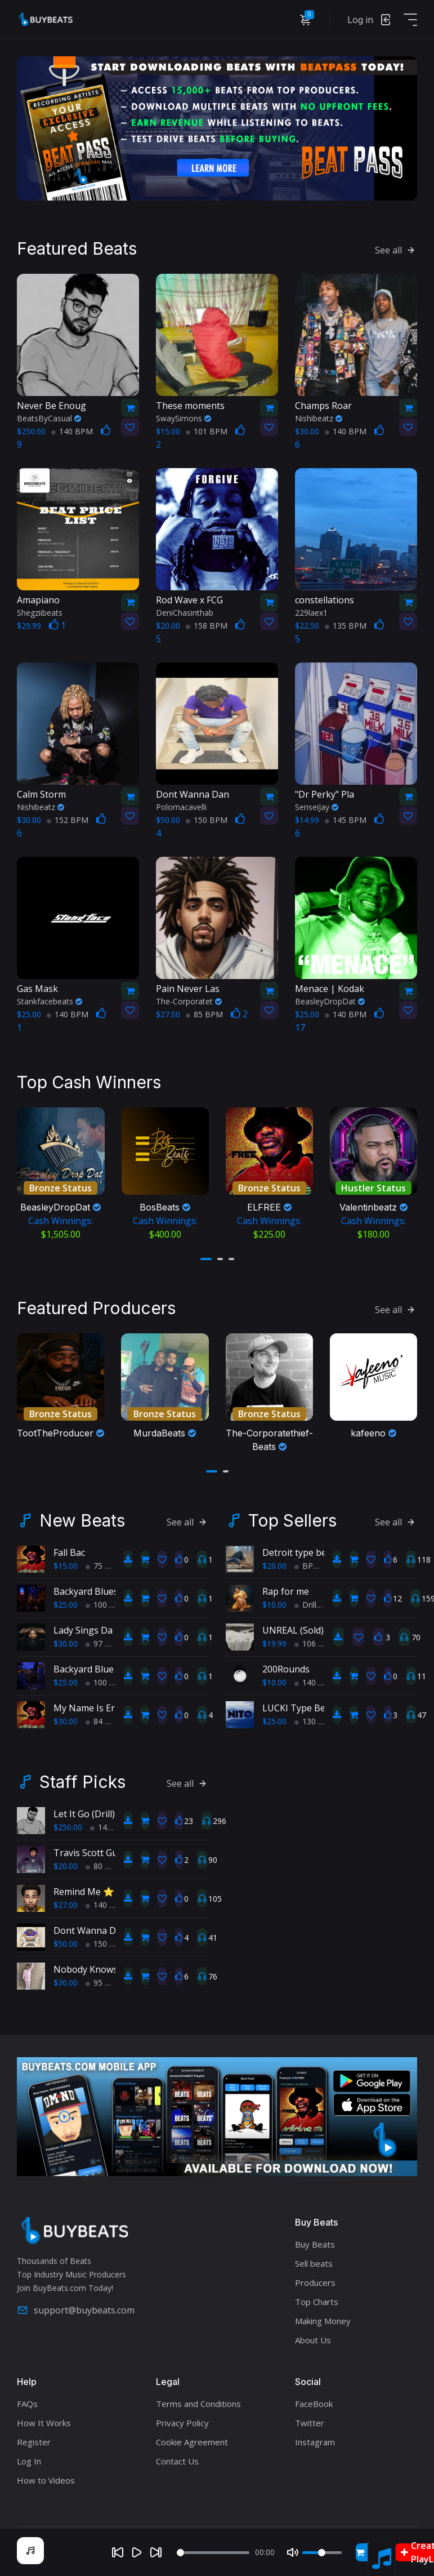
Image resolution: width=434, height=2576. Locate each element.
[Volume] (322, 2552)
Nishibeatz (318, 417)
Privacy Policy (182, 2433)
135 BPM (345, 625)
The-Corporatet (189, 1000)
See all (396, 249)
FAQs (27, 2413)
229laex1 (311, 612)
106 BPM (315, 1653)
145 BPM (345, 819)
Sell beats (314, 2273)
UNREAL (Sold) (293, 1640)
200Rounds (286, 1679)
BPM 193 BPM (325, 1575)
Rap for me (285, 1601)
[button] (206, 1258)
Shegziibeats (39, 612)
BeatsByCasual (49, 417)
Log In (29, 2471)
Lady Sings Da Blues (95, 1640)
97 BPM (104, 1653)
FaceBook (314, 2413)
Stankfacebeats (49, 1000)
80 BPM (104, 1876)
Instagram (315, 2452)
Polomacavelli (181, 806)
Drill (305, 1614)
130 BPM (315, 1731)
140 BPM (72, 430)
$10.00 (274, 1614)
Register (34, 2452)
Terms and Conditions (198, 2413)
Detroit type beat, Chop (312, 1562)
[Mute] (292, 2552)
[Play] (137, 2552)
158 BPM (206, 625)
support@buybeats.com (76, 2320)
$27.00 (65, 1915)
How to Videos (46, 2490)
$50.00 (65, 1953)
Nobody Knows (85, 1979)
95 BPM (104, 1992)
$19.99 (274, 1653)
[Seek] (213, 2552)
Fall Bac (69, 1562)
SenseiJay (316, 806)
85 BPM (204, 1013)
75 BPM (104, 1575)
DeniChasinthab (184, 612)
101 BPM (206, 430)
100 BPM (106, 1614)
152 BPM (67, 819)
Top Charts (316, 2311)
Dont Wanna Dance (94, 1940)
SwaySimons (183, 417)
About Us (313, 2350)
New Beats (82, 1530)
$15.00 (65, 1575)
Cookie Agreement (192, 2452)
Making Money (323, 2331)
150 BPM (206, 819)
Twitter (309, 2433)
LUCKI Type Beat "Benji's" (316, 1718)
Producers (315, 2292)
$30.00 (65, 1653)
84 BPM (104, 1731)
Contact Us (177, 2471)
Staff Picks (82, 1791)
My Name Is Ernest (93, 1718)
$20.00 (274, 1575)
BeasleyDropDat (330, 1000)
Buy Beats (315, 2254)
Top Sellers (292, 1530)
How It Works (44, 2433)
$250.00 (67, 1837)
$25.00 (65, 1614)
